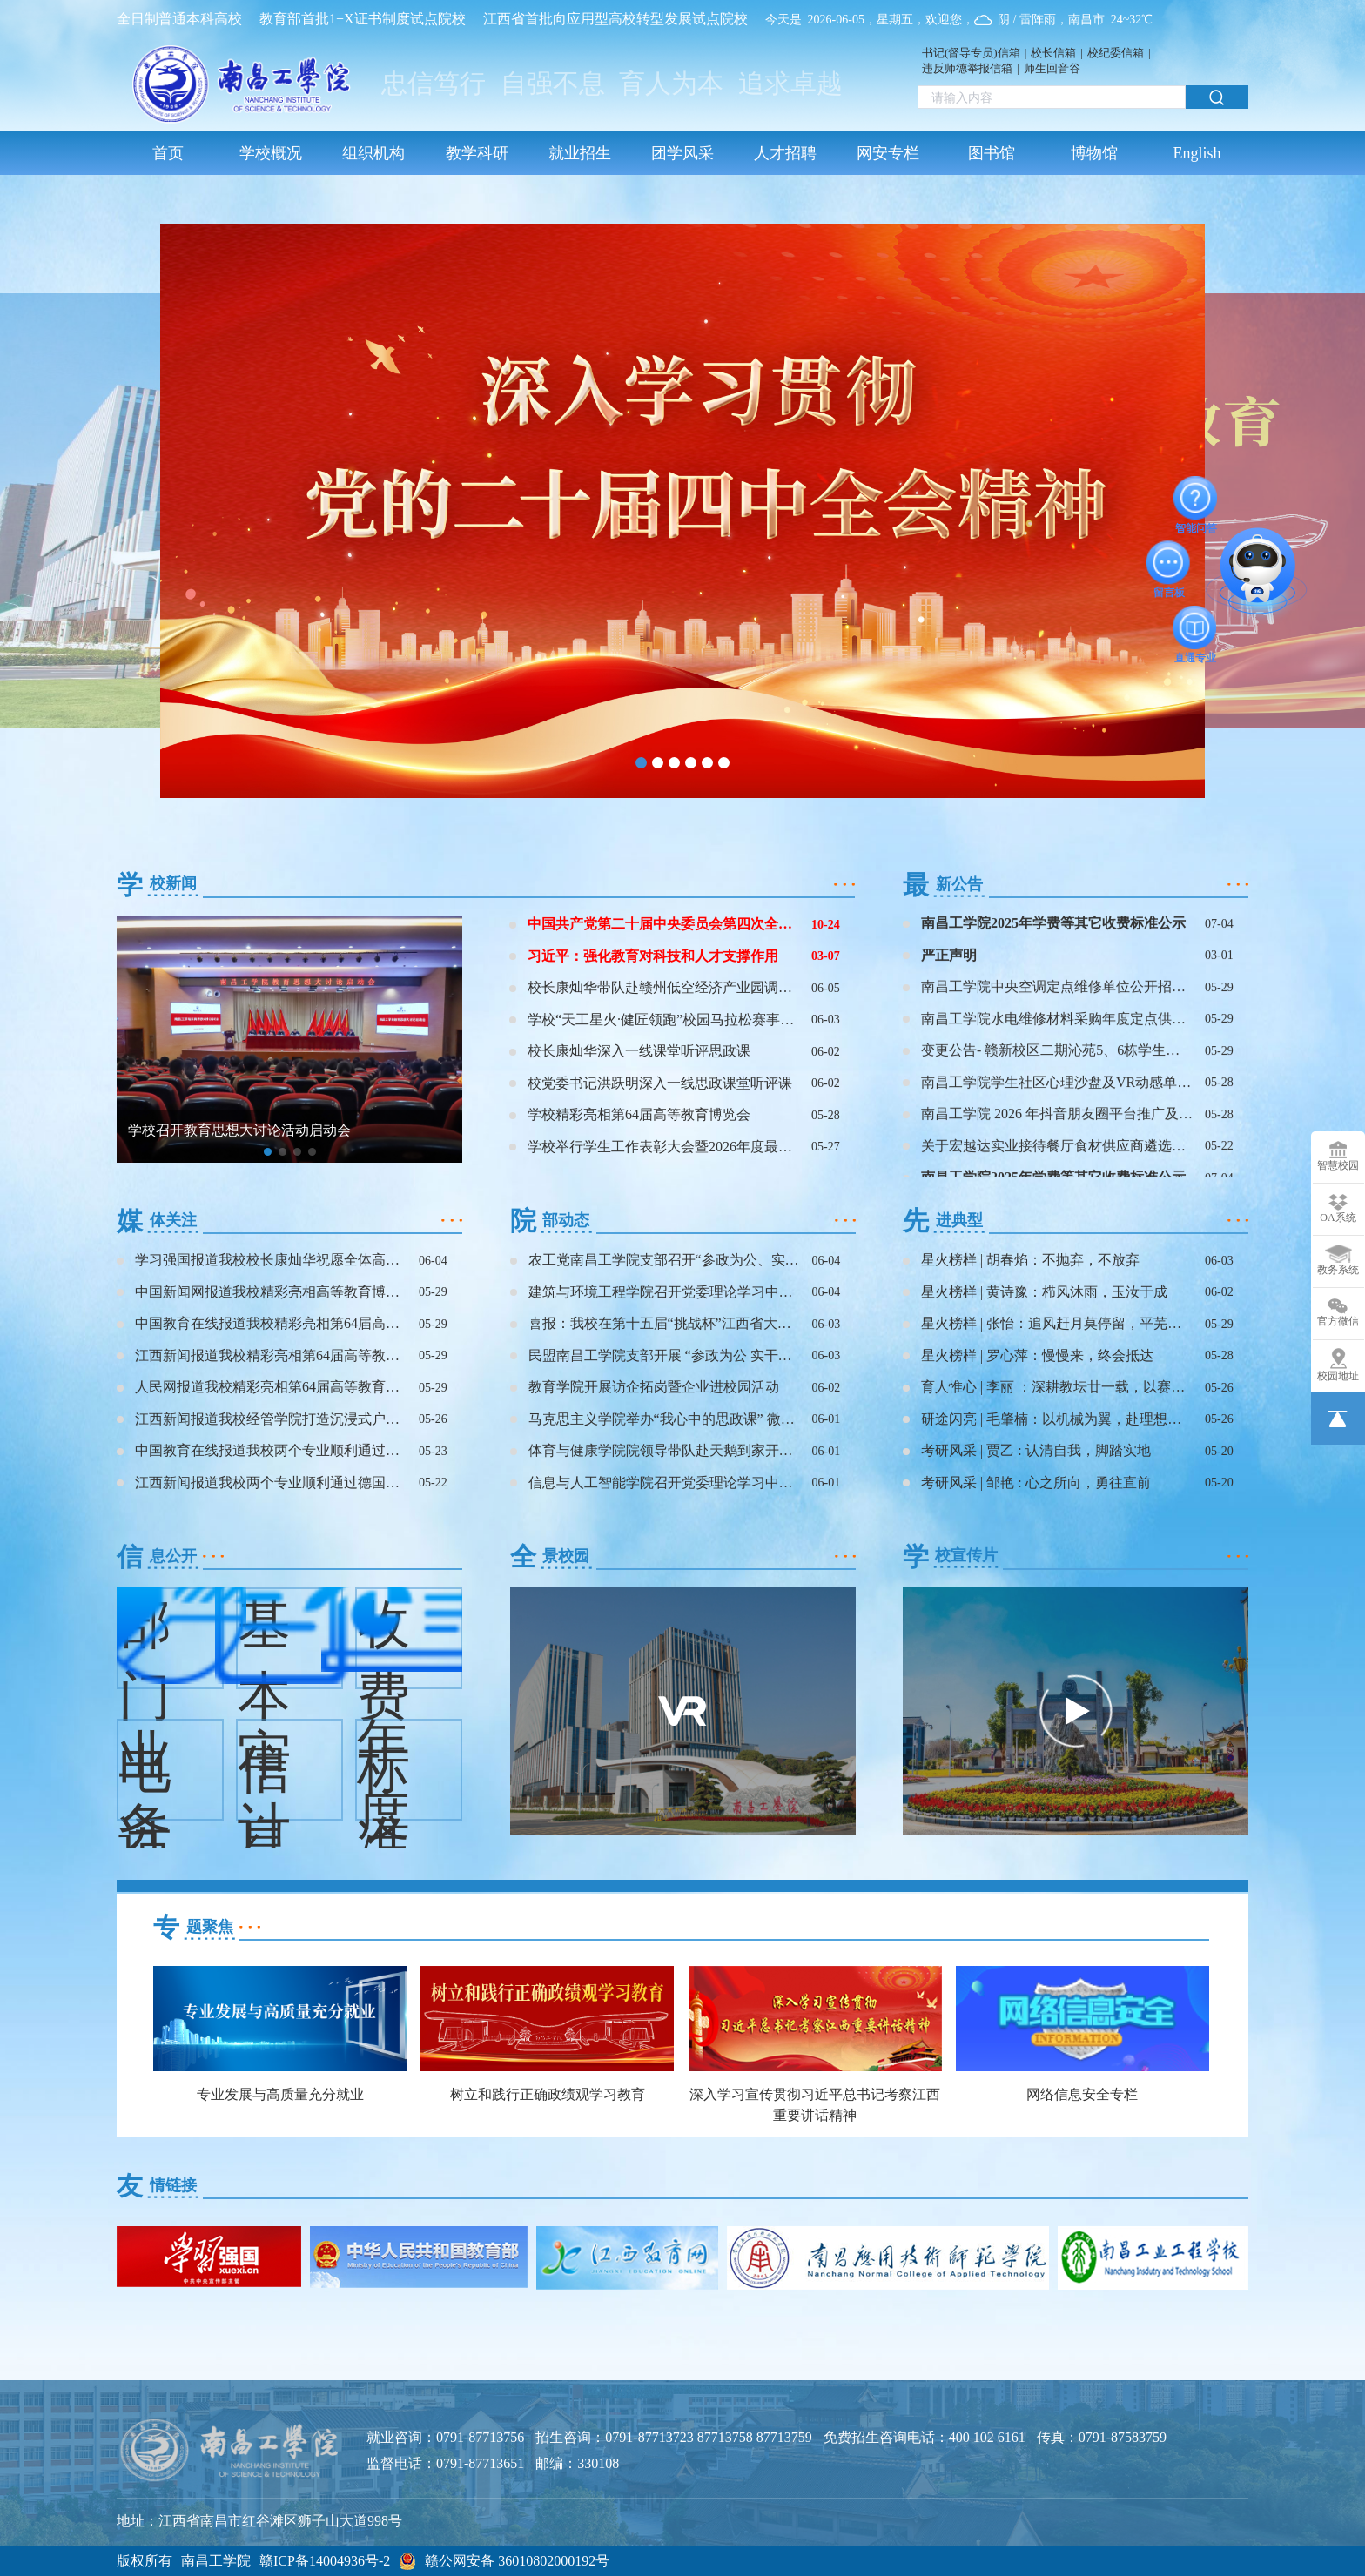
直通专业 (1195, 627)
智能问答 (1196, 498)
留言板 (1169, 562)
